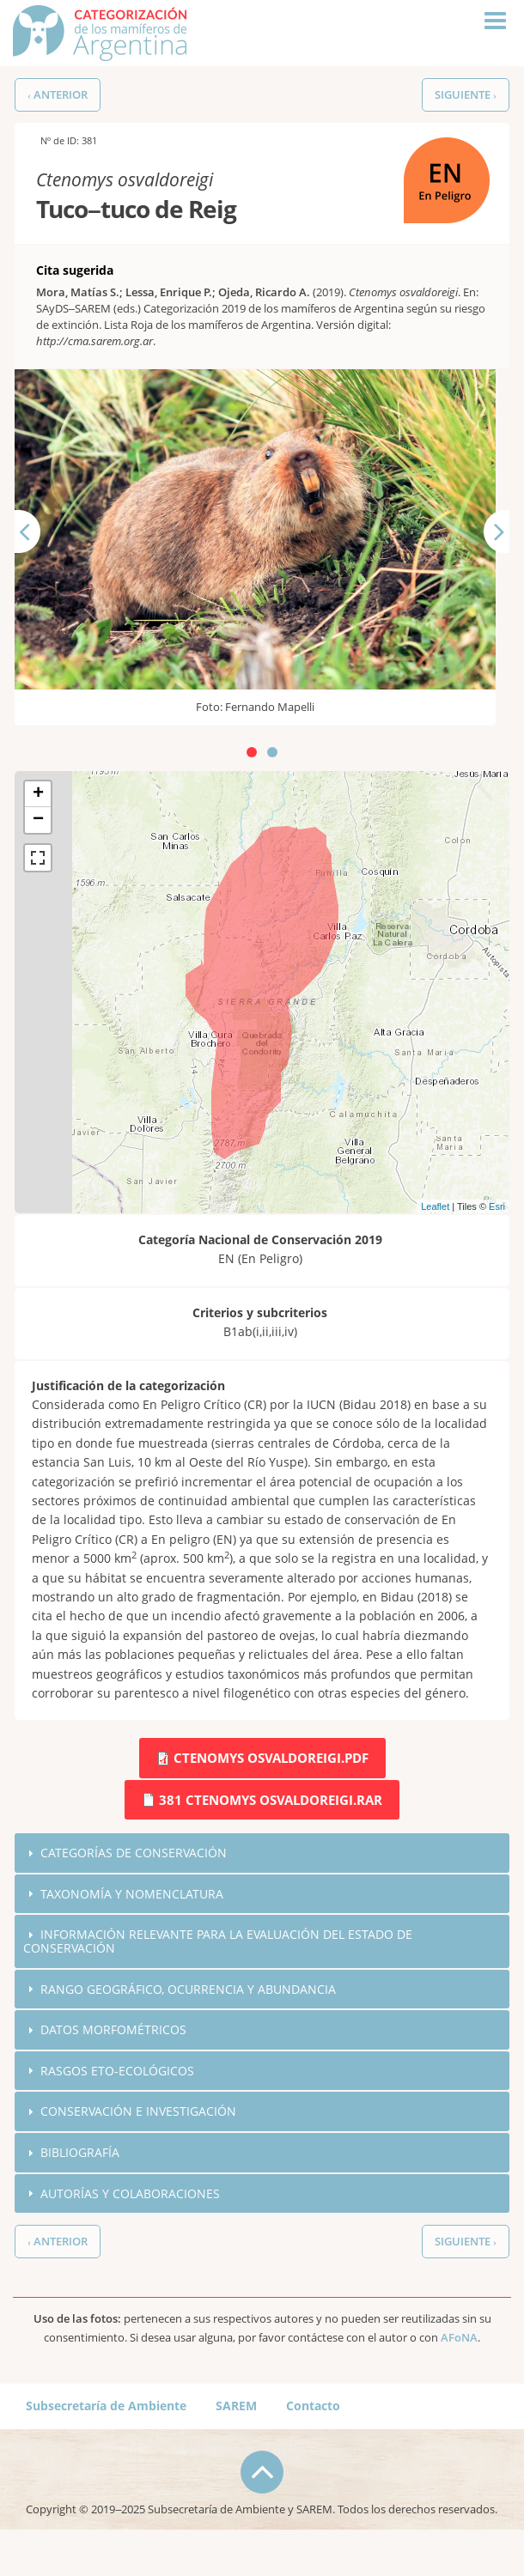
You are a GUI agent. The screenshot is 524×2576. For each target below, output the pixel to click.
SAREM (236, 2413)
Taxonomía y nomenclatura (137, 1895)
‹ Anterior (57, 95)
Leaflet (435, 1206)
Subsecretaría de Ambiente (106, 2413)
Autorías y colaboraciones (134, 2200)
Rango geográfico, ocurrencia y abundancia (196, 1992)
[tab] (262, 1853)
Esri (497, 1206)
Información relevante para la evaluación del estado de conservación (228, 1943)
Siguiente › (466, 95)
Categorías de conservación (137, 1853)
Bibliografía (83, 2158)
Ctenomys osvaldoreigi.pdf (271, 1757)
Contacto (313, 2413)
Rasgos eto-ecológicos (121, 2075)
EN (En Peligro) (446, 146)
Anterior (38, 561)
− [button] (38, 820)
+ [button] (38, 794)
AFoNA (459, 2345)
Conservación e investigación (141, 2117)
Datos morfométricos (117, 2034)
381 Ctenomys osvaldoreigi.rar (270, 1799)
